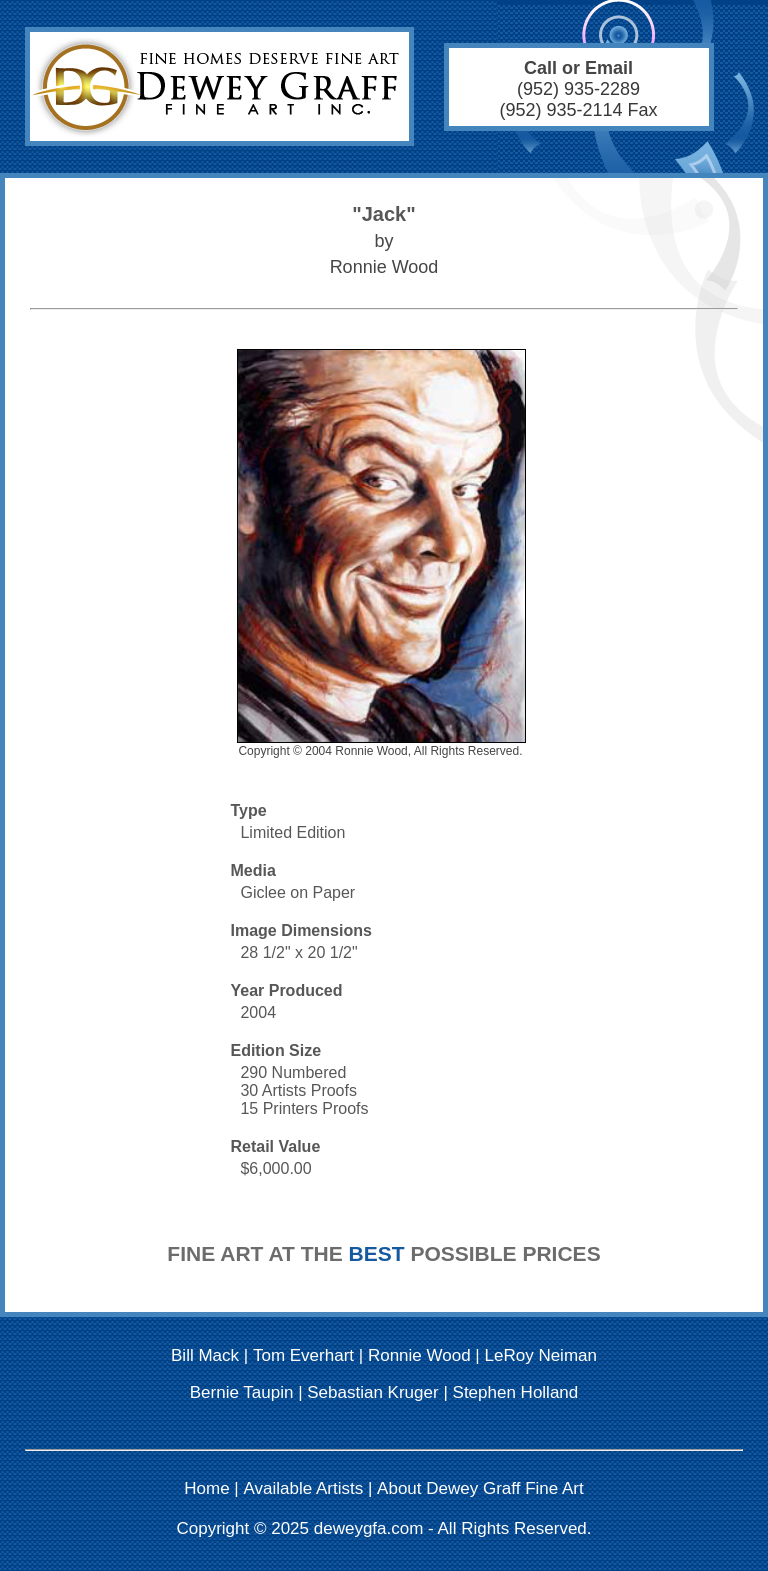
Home (206, 1488)
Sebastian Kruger (372, 1392)
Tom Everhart (303, 1355)
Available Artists (304, 1488)
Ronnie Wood (419, 1355)
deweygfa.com (369, 1528)
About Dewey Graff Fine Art (480, 1488)
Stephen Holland (516, 1392)
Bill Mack (205, 1355)
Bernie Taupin (242, 1392)
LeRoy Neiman (541, 1355)
